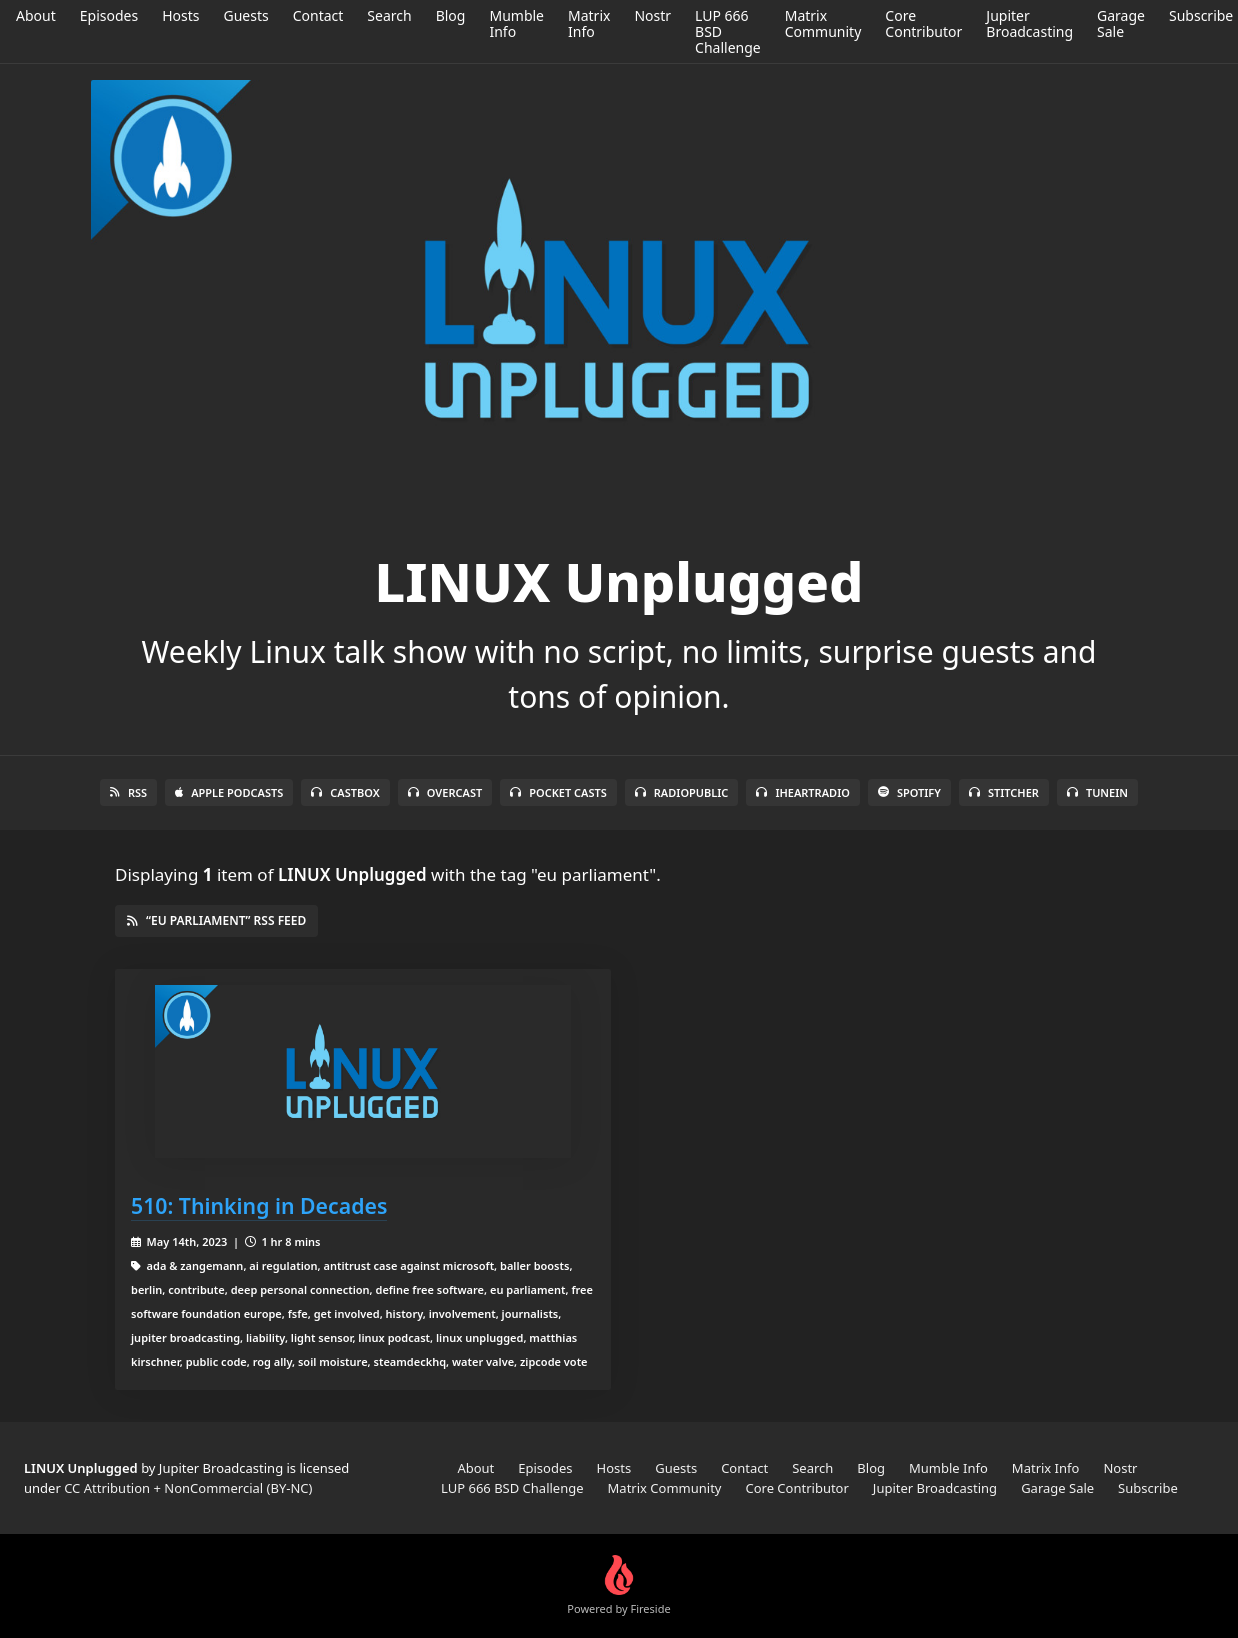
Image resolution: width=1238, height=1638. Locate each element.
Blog (451, 15)
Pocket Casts (558, 792)
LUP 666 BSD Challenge (512, 1488)
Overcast (445, 792)
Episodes (109, 15)
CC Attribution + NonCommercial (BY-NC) (188, 1488)
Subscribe (1201, 15)
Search (389, 15)
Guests (245, 15)
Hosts (180, 15)
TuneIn (1097, 792)
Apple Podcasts (229, 792)
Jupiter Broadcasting (1029, 23)
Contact (318, 15)
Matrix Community (823, 23)
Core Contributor (923, 23)
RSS (128, 792)
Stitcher (1004, 792)
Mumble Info (516, 23)
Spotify (909, 792)
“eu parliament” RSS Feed (216, 920)
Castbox (345, 792)
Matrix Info (589, 23)
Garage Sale (1121, 23)
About (36, 15)
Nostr (652, 15)
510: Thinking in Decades (259, 1205)
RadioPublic (682, 792)
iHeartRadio (803, 792)
